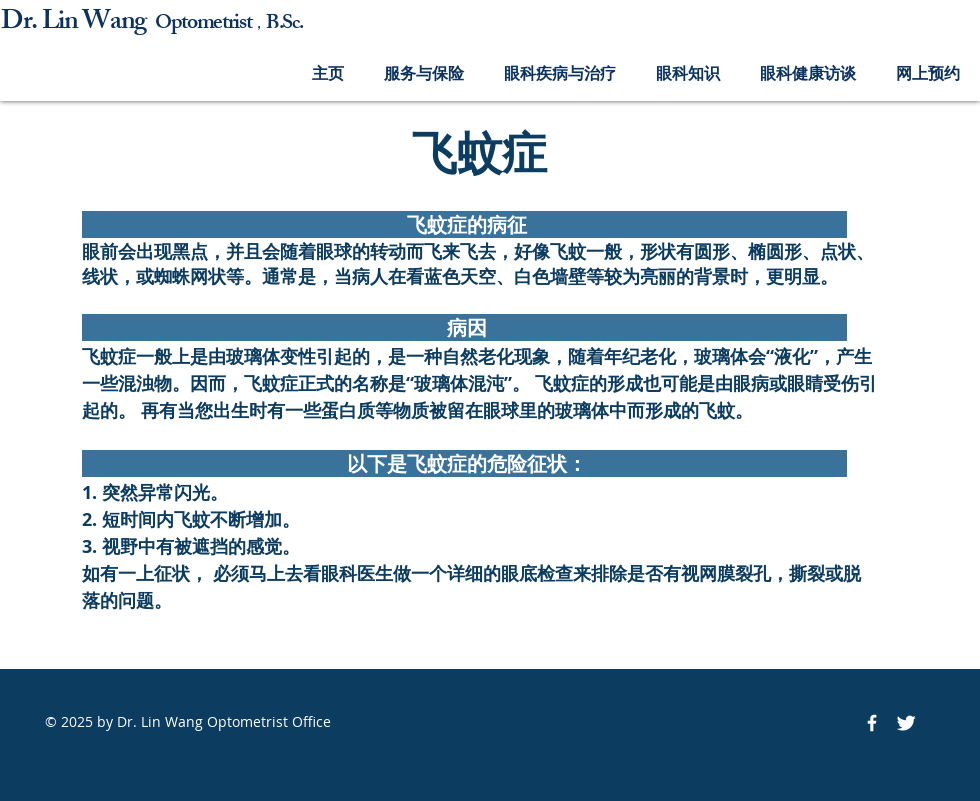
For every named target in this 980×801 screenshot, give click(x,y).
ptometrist (211, 24)
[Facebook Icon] (872, 723)
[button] (424, 73)
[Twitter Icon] (906, 723)
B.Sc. (284, 24)
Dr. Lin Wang (78, 23)
